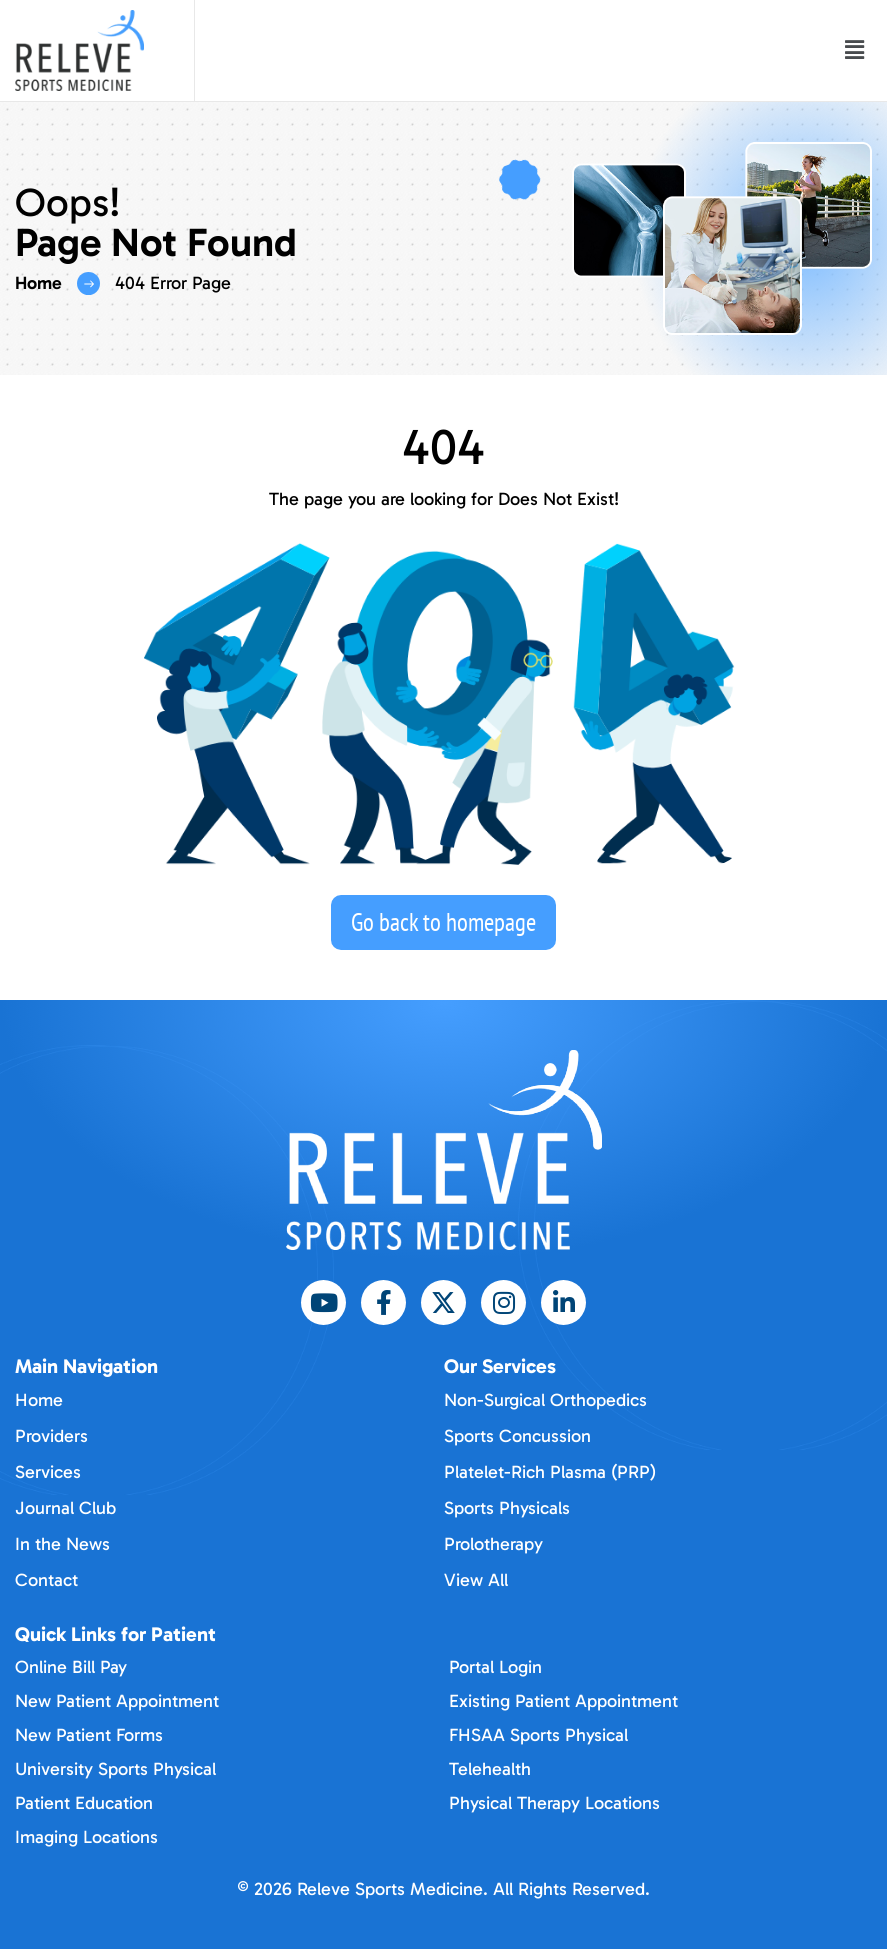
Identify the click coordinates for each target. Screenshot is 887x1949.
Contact (46, 1580)
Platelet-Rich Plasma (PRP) (550, 1472)
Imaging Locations (86, 1837)
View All (476, 1580)
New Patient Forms (89, 1735)
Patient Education (84, 1803)
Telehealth (490, 1769)
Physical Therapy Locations (554, 1803)
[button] (855, 51)
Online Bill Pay (71, 1667)
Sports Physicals (507, 1508)
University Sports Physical (115, 1769)
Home (38, 283)
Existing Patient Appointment (563, 1701)
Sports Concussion (517, 1436)
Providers (51, 1436)
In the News (62, 1544)
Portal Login (495, 1667)
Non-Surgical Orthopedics (545, 1400)
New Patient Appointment (117, 1701)
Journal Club (65, 1508)
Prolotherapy (493, 1544)
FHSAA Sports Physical (538, 1735)
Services (48, 1472)
